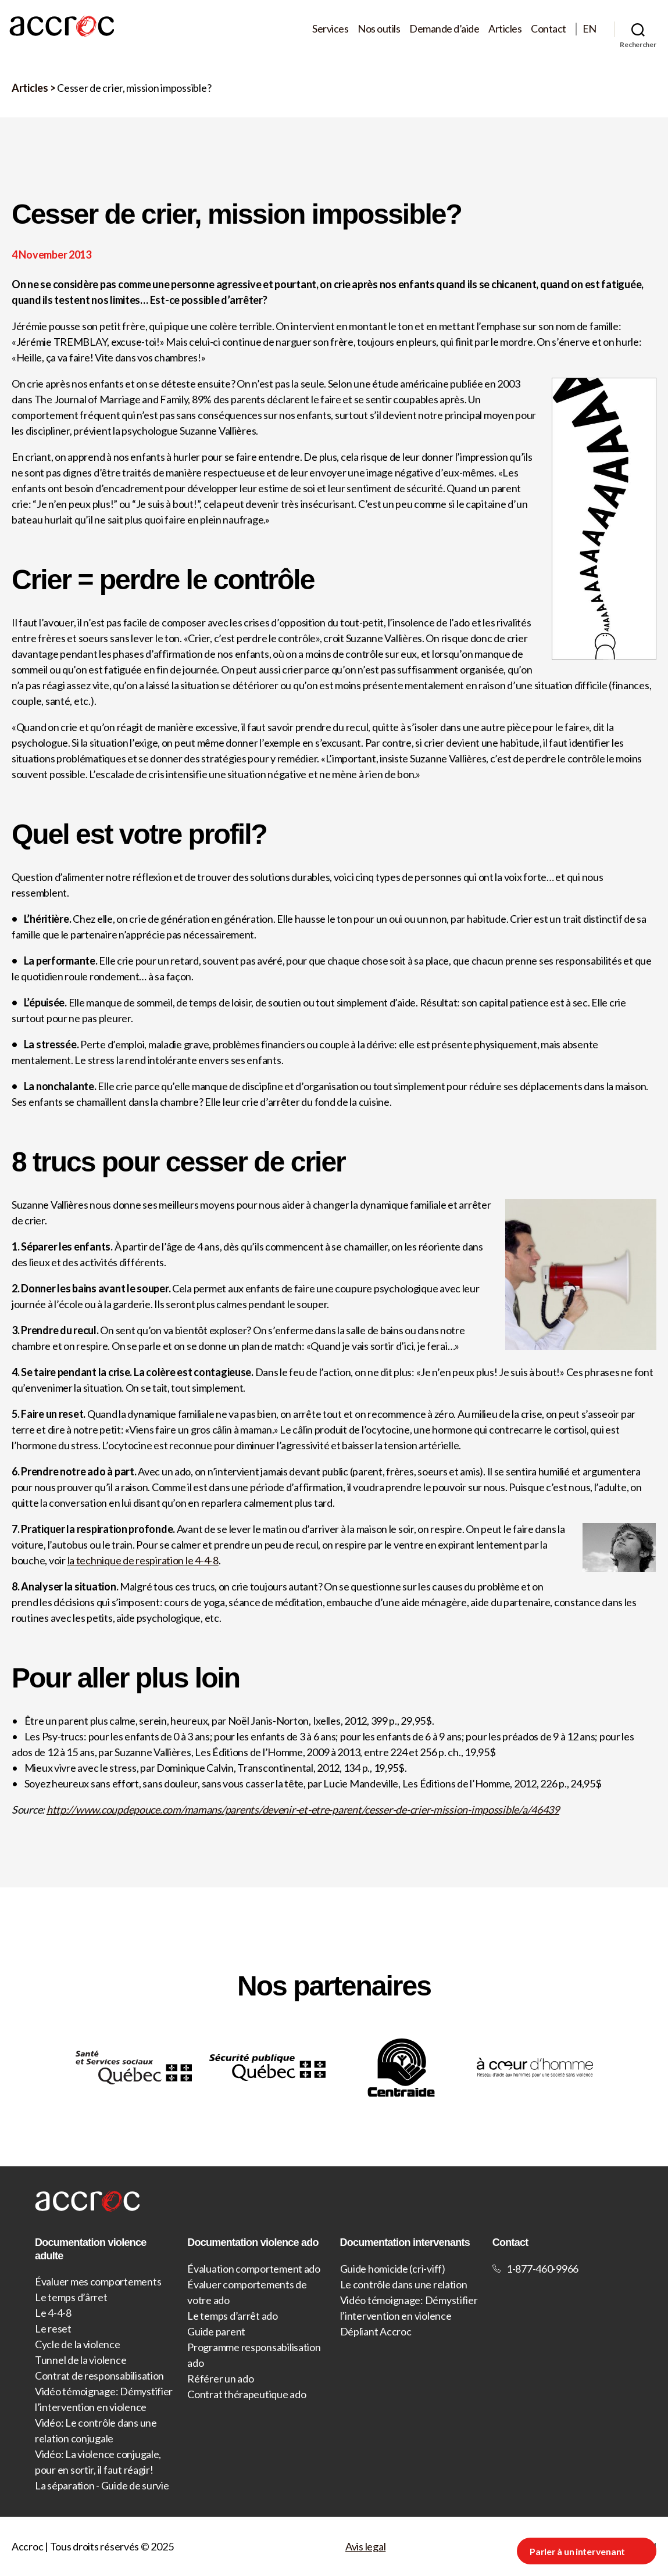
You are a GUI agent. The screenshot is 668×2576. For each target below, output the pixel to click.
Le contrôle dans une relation (403, 2284)
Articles (504, 29)
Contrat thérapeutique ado (246, 2394)
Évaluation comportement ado (253, 2268)
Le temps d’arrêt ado (232, 2315)
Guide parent (216, 2331)
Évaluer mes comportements (98, 2281)
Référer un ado (220, 2378)
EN (589, 29)
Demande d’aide (444, 29)
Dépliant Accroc (376, 2331)
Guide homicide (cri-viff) (392, 2268)
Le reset (53, 2328)
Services (330, 29)
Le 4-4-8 (53, 2312)
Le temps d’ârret (71, 2297)
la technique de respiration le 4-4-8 (143, 1560)
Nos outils (379, 29)
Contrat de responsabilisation (99, 2375)
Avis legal (365, 2546)
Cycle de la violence (77, 2344)
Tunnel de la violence (80, 2359)
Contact (548, 29)
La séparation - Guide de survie (102, 2485)
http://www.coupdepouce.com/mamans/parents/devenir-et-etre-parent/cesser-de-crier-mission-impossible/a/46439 (303, 1809)
